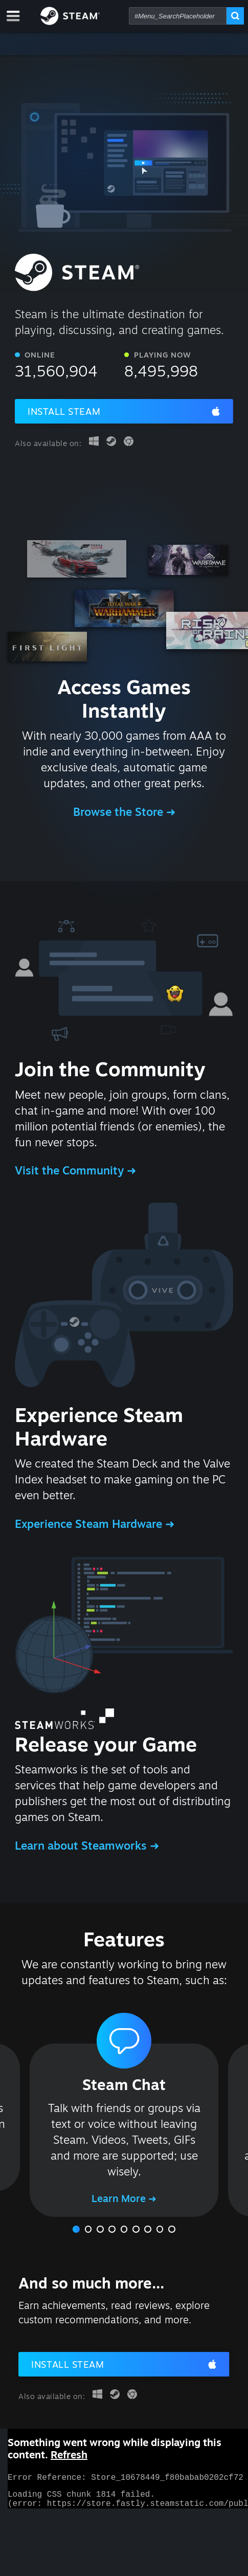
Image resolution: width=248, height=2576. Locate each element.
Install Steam (64, 411)
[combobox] (178, 16)
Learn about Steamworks (82, 1845)
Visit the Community (71, 1170)
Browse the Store (119, 811)
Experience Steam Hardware (90, 1523)
